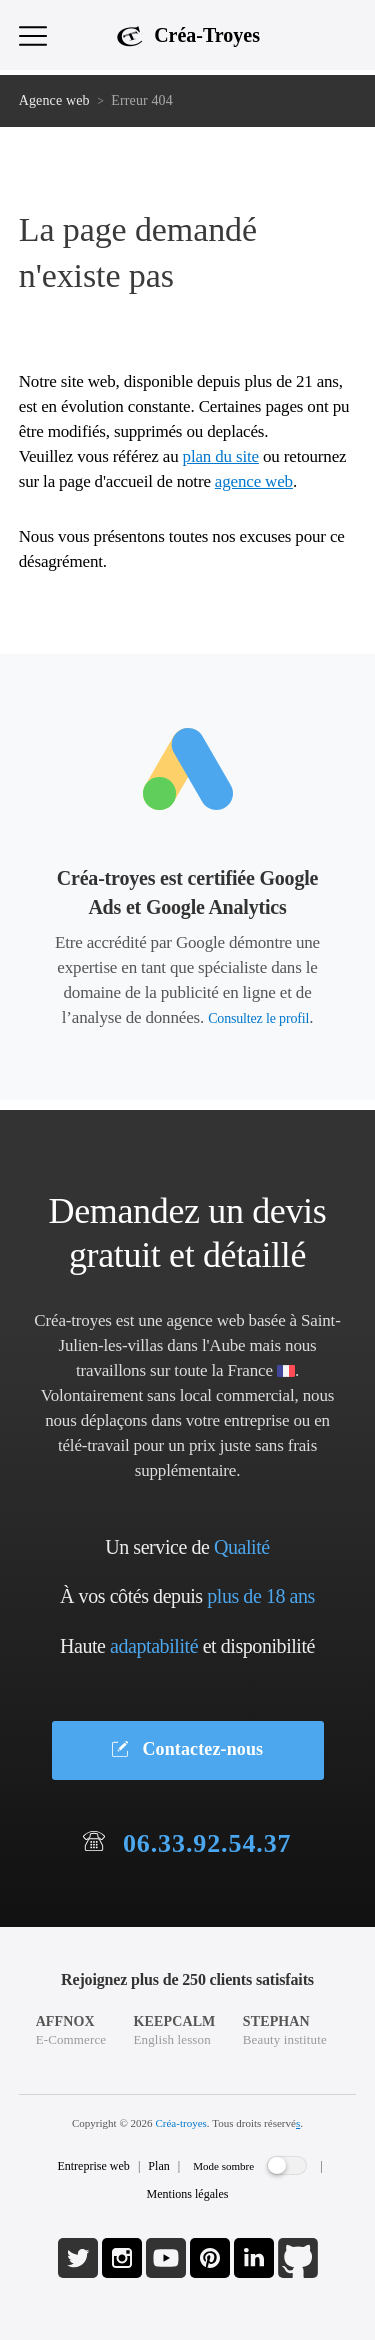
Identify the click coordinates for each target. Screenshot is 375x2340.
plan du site (221, 456)
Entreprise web (93, 2166)
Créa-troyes (180, 2123)
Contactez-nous (187, 1749)
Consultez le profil (258, 1018)
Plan (158, 2166)
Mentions (188, 2194)
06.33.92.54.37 (207, 1843)
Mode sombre (223, 2166)
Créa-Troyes (207, 35)
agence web (254, 481)
